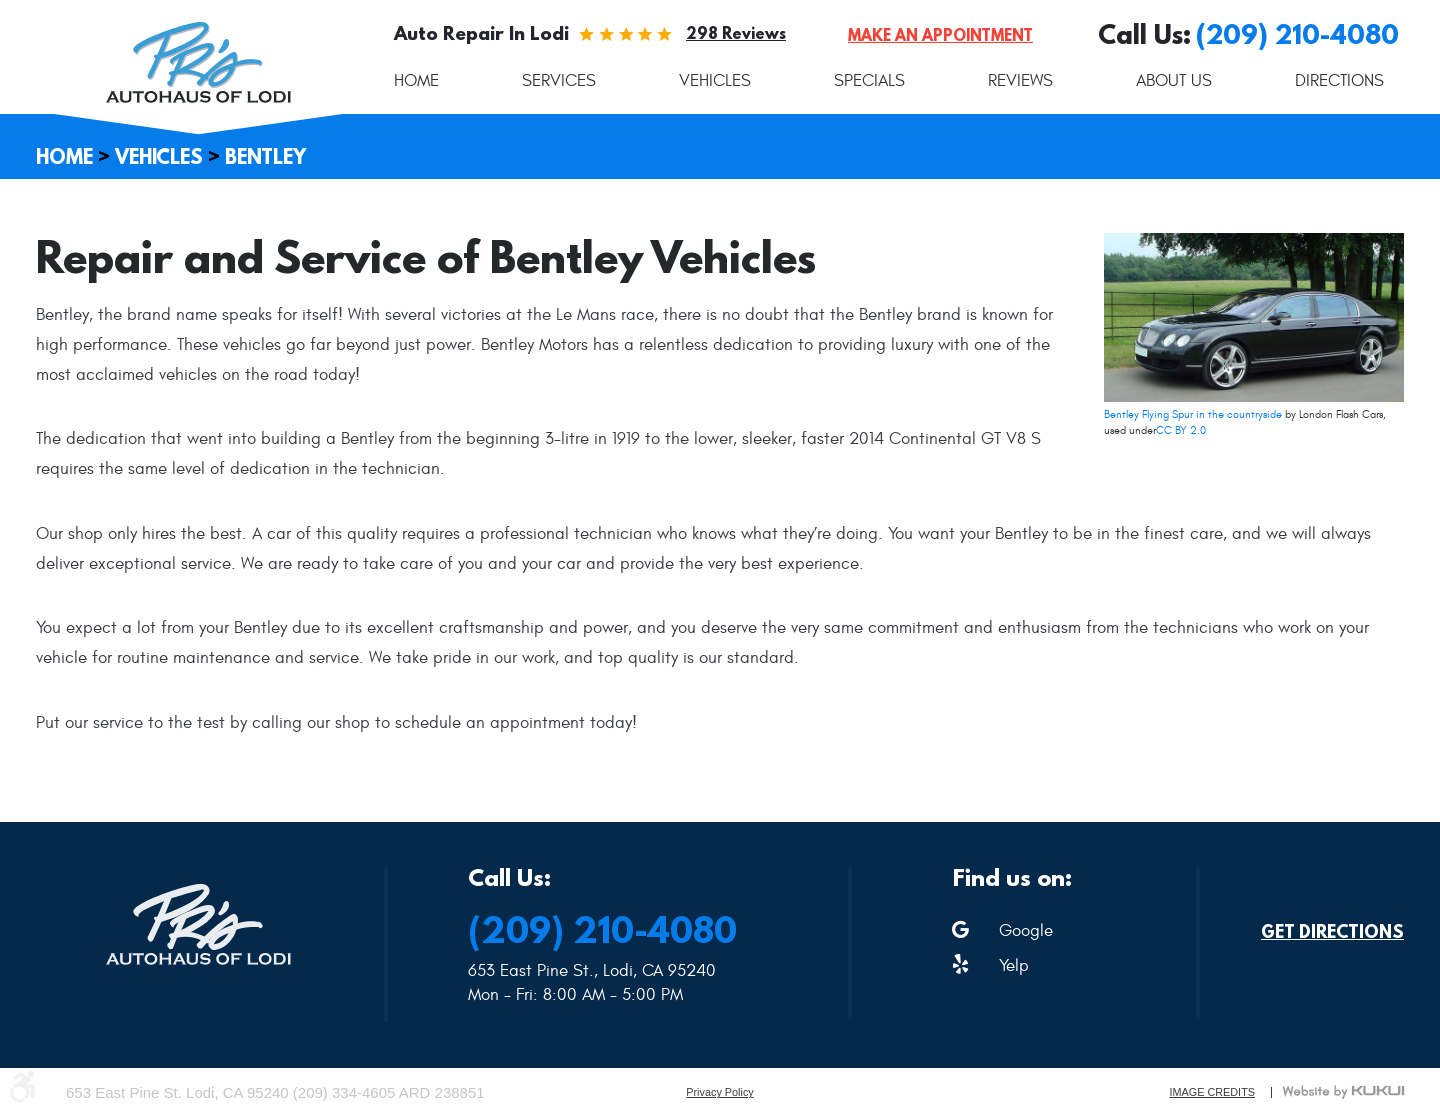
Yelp (1014, 966)
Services (559, 81)
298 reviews (736, 33)
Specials (869, 81)
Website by (1343, 1092)
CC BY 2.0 (1181, 430)
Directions (1339, 81)
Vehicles (715, 81)
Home (416, 81)
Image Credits (1212, 1092)
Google (1026, 931)
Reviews (1020, 81)
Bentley (265, 156)
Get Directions (1332, 932)
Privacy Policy (720, 1092)
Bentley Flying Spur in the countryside (1193, 414)
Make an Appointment (940, 35)
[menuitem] (416, 81)
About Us (1174, 81)
